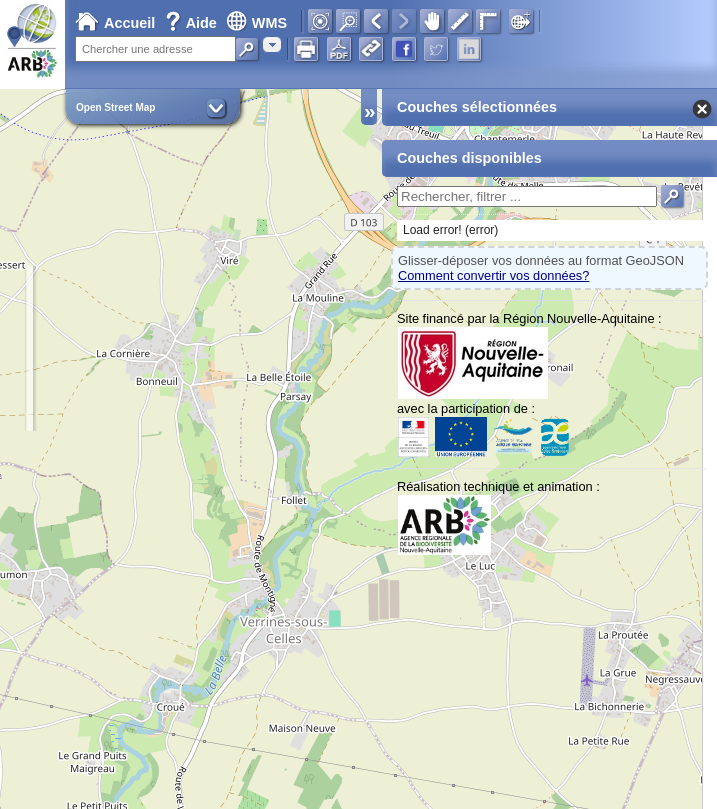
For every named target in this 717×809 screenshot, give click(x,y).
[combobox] (272, 44)
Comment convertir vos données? (493, 275)
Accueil (115, 23)
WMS (256, 23)
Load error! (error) (450, 230)
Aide (193, 23)
